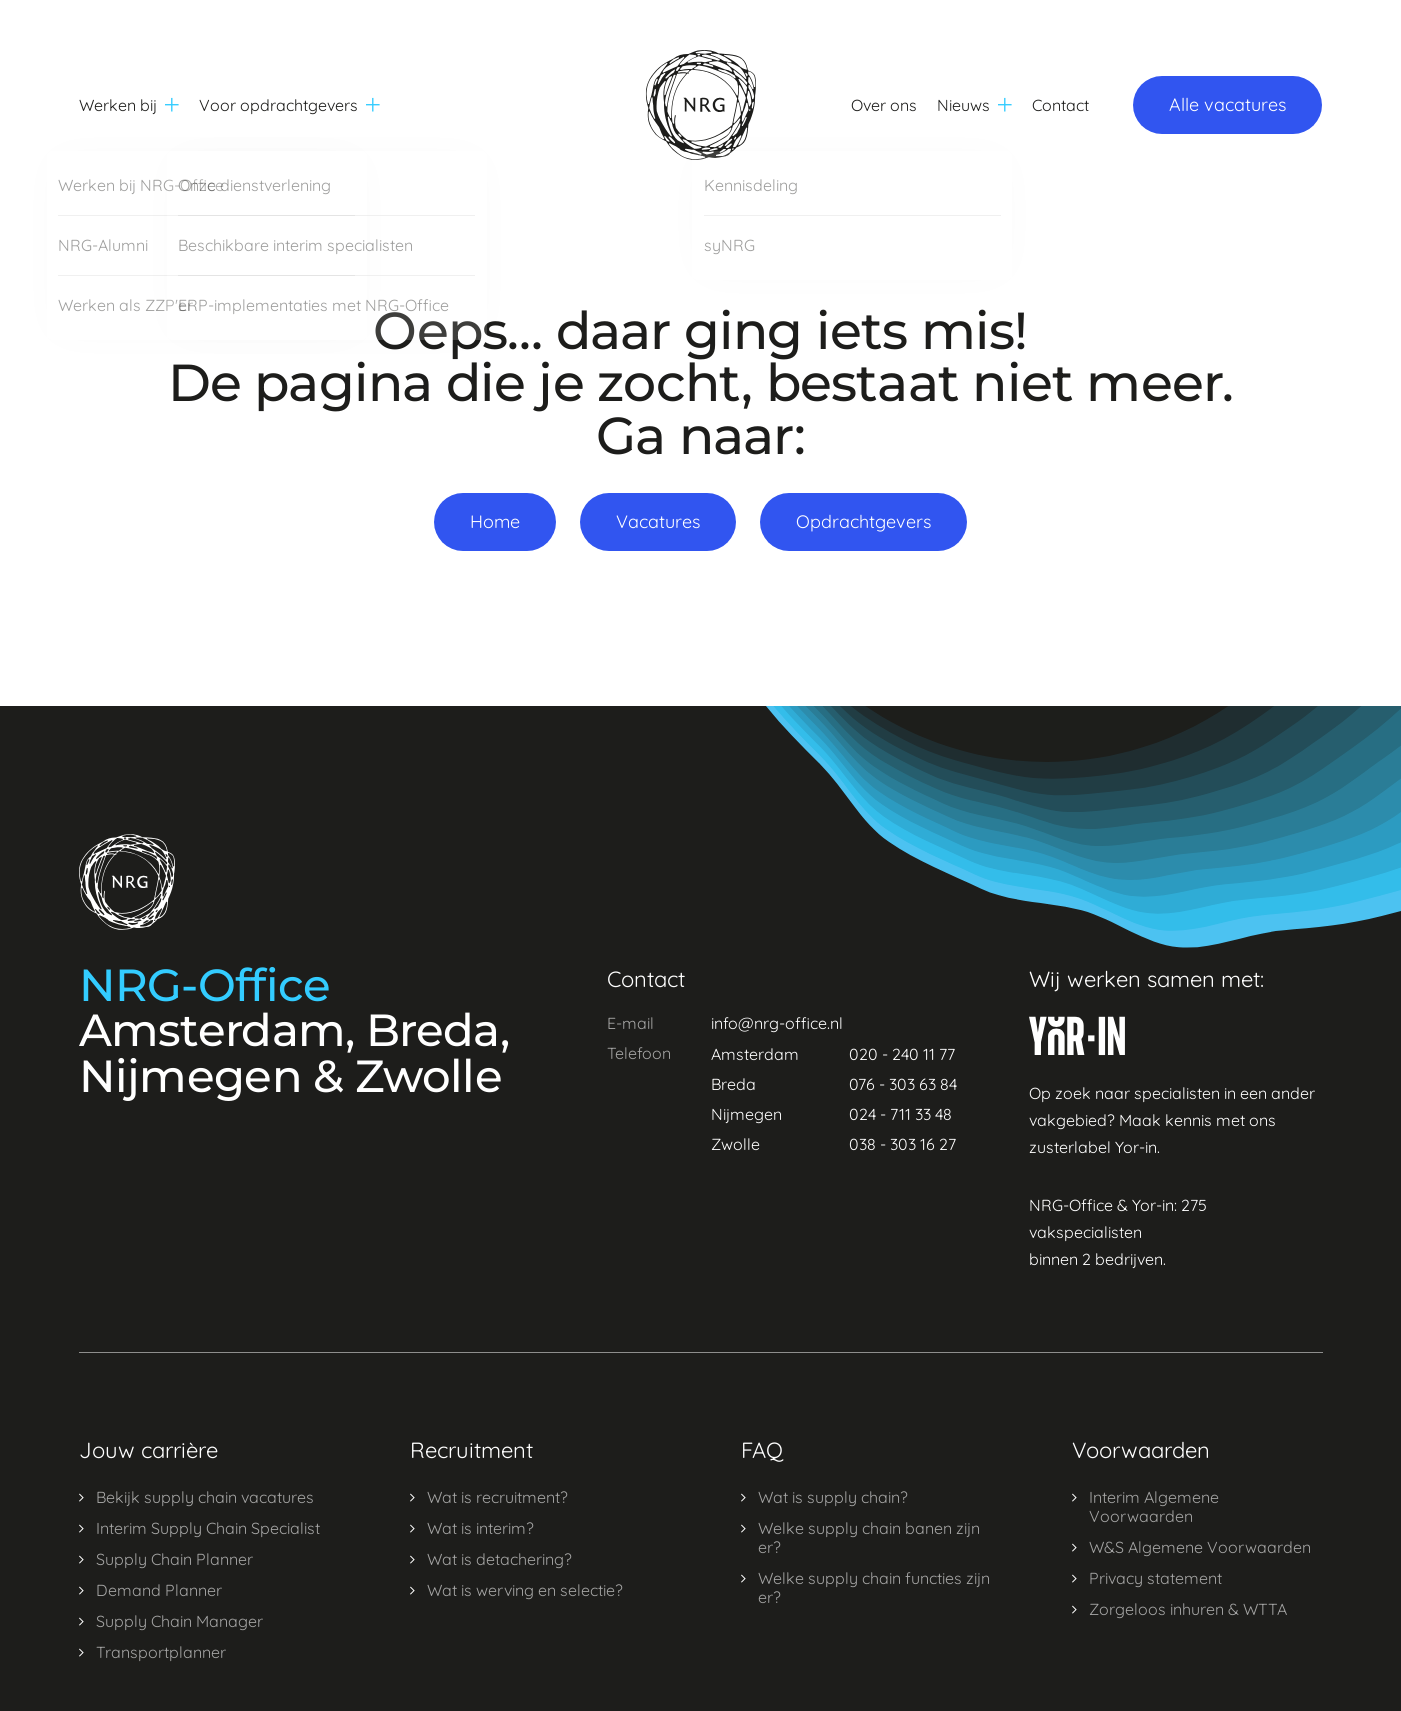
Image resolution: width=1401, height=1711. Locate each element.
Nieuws (974, 105)
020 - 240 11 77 (902, 1054)
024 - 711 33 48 (900, 1114)
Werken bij (129, 105)
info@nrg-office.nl (777, 1023)
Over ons (884, 105)
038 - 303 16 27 (902, 1144)
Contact (1060, 105)
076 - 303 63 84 (903, 1084)
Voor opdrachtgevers (289, 105)
